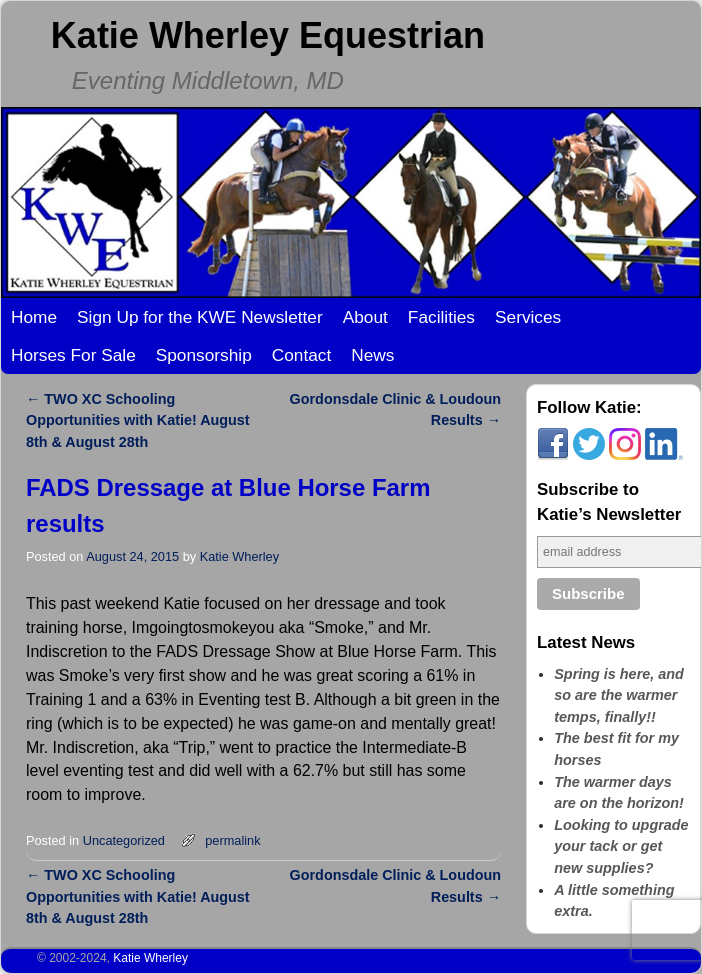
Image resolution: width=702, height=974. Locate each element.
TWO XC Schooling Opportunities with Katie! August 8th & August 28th (138, 420)
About (365, 317)
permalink (232, 840)
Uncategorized (124, 840)
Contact (302, 355)
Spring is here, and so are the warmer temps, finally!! (619, 695)
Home (34, 317)
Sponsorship (204, 355)
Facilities (441, 317)
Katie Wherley (239, 556)
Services (528, 317)
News (372, 355)
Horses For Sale (73, 355)
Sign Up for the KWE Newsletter (200, 317)
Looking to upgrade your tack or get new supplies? (621, 846)
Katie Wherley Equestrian (268, 35)
